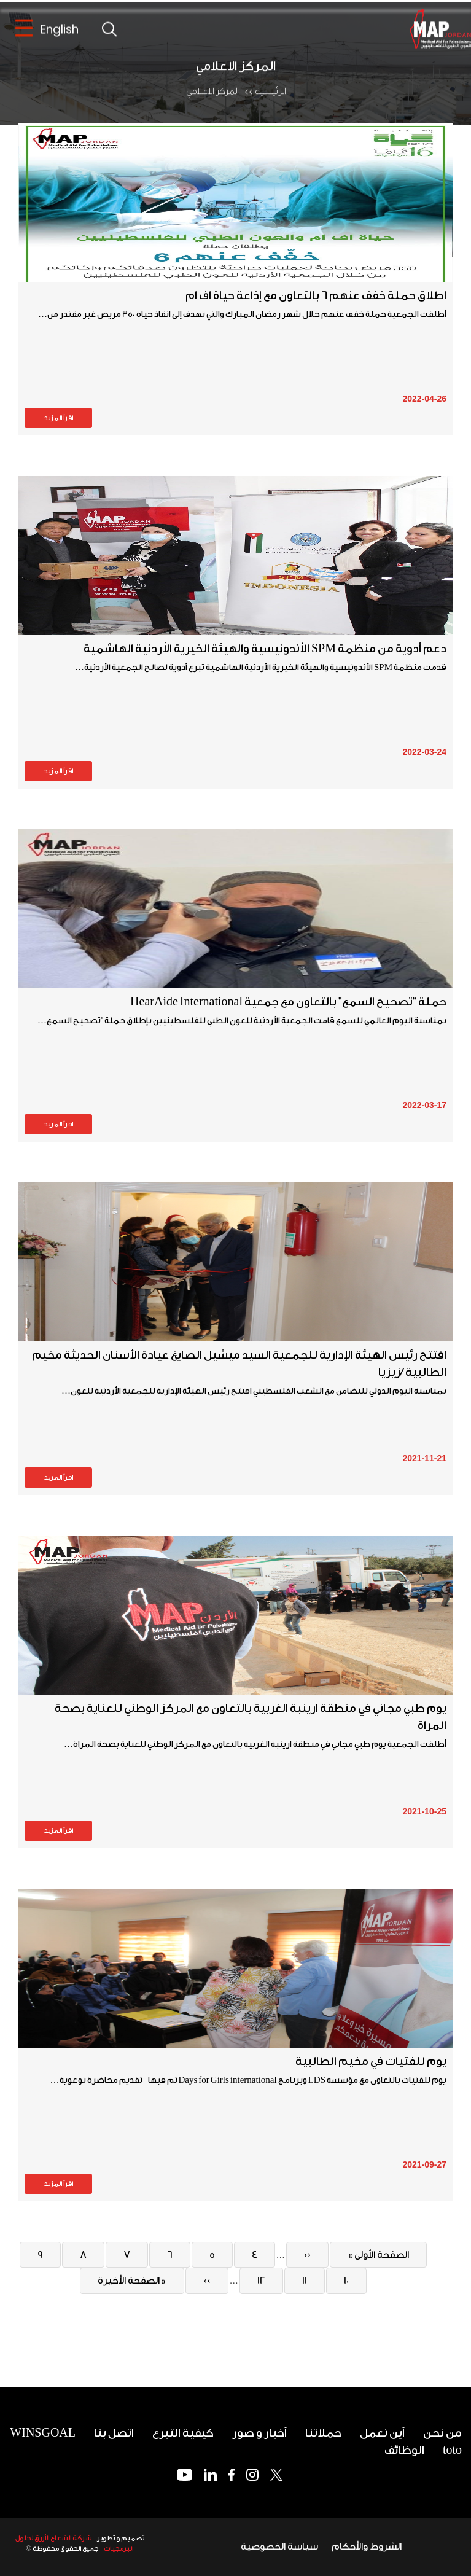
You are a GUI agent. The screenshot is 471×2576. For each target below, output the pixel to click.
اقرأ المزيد (58, 418)
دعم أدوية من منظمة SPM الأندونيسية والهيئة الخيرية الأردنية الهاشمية (265, 648)
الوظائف (404, 2450)
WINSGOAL (43, 2433)
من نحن (442, 2433)
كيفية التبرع (183, 2433)
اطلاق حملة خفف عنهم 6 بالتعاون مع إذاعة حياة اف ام (315, 295)
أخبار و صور (259, 2433)
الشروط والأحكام (367, 2546)
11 (297, 2279)
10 (339, 2279)
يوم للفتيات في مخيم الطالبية (370, 2061)
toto (452, 2450)
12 (255, 2279)
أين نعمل (382, 2433)
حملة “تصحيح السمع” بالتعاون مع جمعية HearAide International (288, 1002)
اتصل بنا (114, 2433)
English (60, 31)
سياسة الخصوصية (279, 2546)
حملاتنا (323, 2433)
